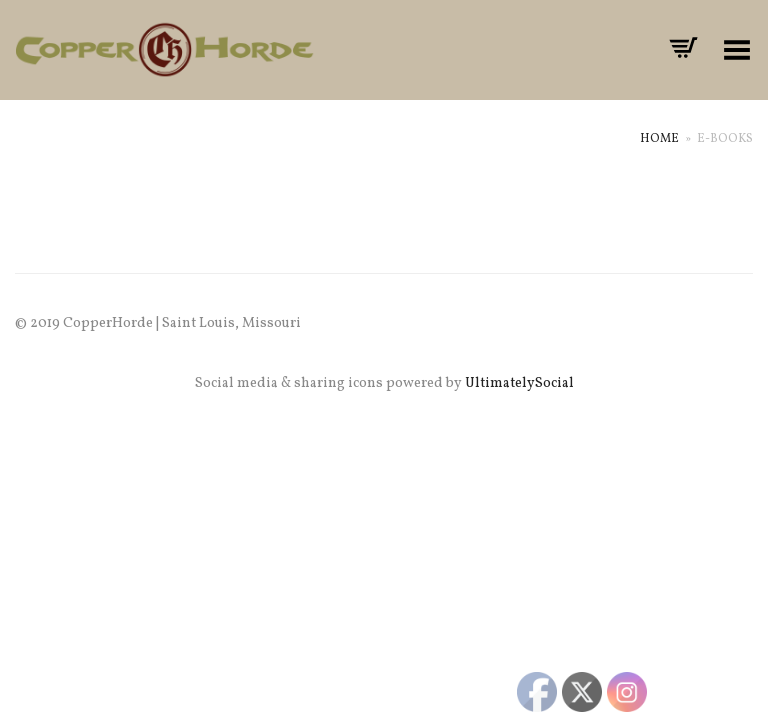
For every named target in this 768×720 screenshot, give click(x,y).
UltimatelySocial (519, 383)
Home (659, 139)
